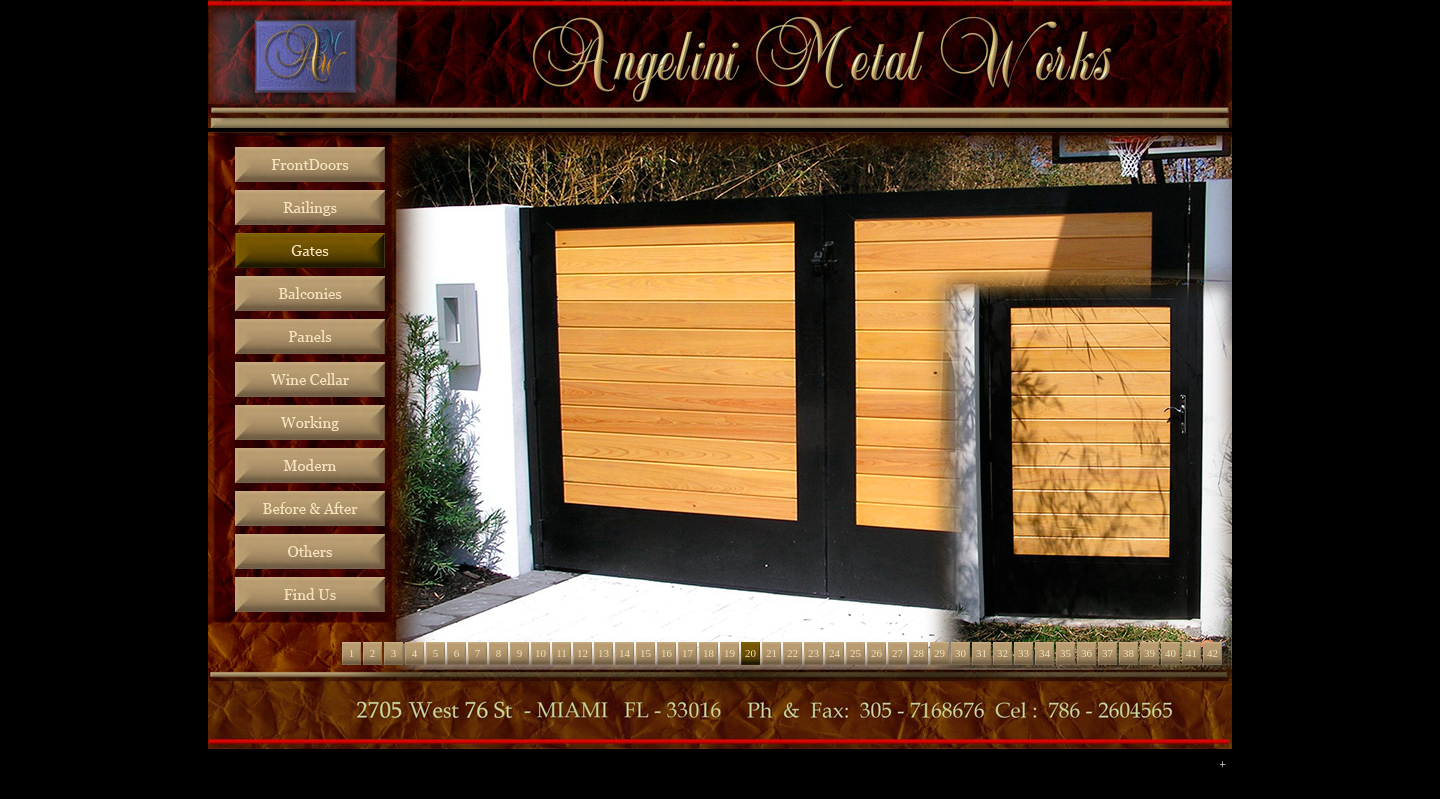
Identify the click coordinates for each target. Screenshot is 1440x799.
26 (876, 653)
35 (1065, 653)
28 (918, 653)
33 (1023, 653)
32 (1002, 653)
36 (1086, 653)
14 (624, 653)
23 (813, 653)
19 (729, 653)
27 (897, 653)
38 (1128, 653)
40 (1170, 653)
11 (561, 653)
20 (750, 653)
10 (540, 653)
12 (582, 653)
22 (792, 653)
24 (834, 653)
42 (1212, 653)
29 (939, 653)
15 (645, 653)
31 (981, 653)
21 (771, 653)
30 (960, 653)
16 (666, 653)
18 (708, 653)
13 (603, 653)
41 (1191, 653)
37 (1107, 653)
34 (1044, 653)
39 (1149, 653)
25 (855, 653)
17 (687, 653)
